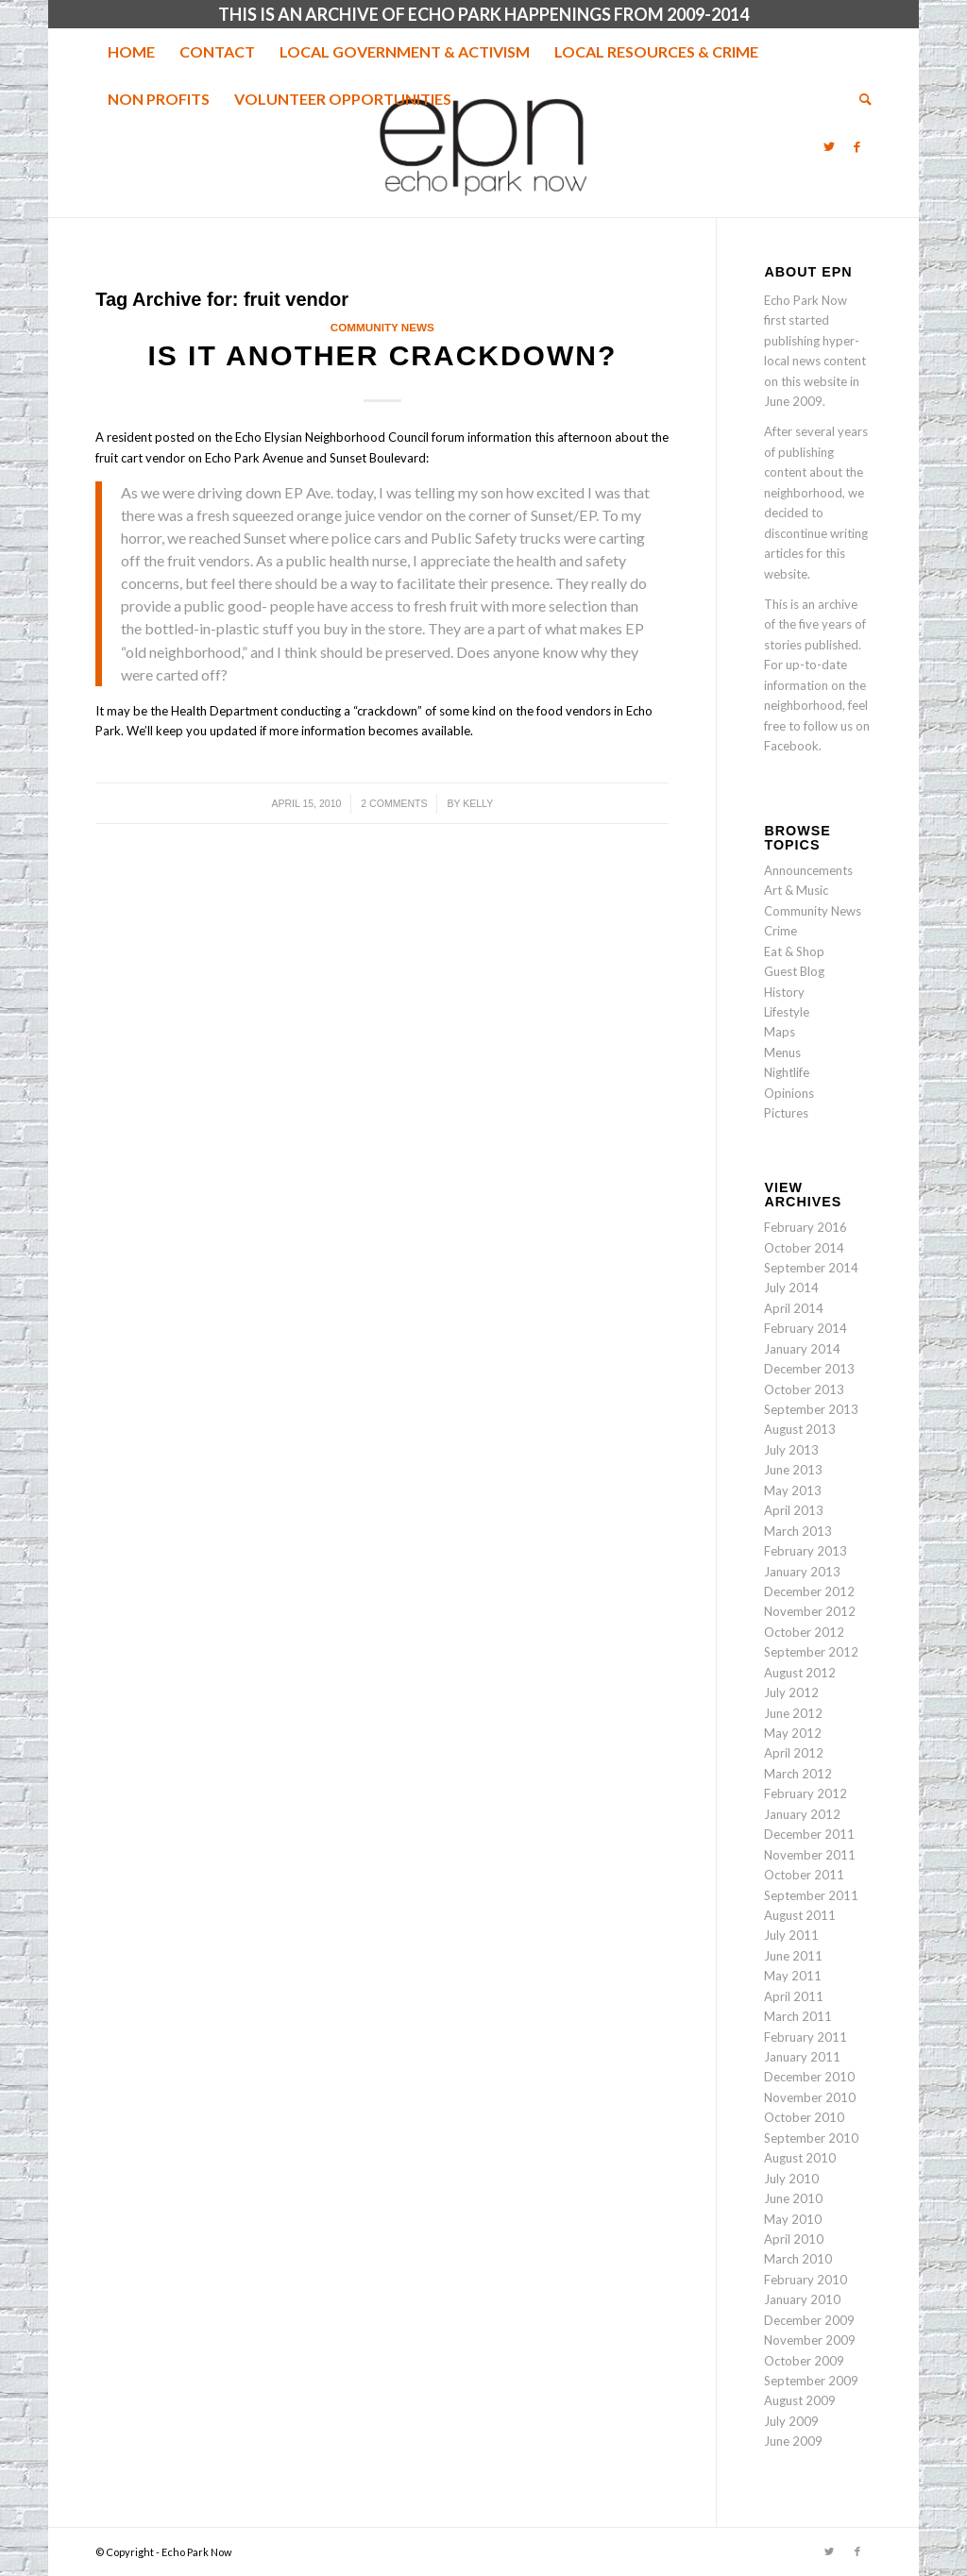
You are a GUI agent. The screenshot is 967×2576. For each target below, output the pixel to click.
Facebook (791, 745)
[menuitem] (131, 52)
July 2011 (791, 1935)
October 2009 (804, 2360)
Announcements (808, 870)
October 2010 (804, 2117)
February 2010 (805, 2279)
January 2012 (802, 1814)
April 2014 (793, 1308)
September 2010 (811, 2138)
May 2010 (793, 2219)
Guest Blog (794, 971)
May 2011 (793, 1975)
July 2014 (791, 1287)
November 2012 (810, 1611)
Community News (382, 327)
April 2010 (793, 2239)
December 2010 (809, 2076)
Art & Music (796, 890)
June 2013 (793, 1469)
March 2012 (798, 1773)
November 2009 (810, 2340)
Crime (780, 930)
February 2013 (805, 1550)
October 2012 (804, 1632)
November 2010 (810, 2097)
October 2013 (804, 1389)
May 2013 (793, 1490)
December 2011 (809, 1834)
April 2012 (793, 1752)
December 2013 (809, 1368)
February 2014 (805, 1328)
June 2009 (793, 2441)
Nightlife (786, 1072)
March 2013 (798, 1531)
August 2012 (800, 1672)
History (784, 992)
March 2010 (798, 2258)
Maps (779, 1031)
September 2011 (811, 1895)
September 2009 (811, 2380)
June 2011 (793, 1955)
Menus (782, 1052)
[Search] (859, 99)
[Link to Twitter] (829, 146)
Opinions (789, 1093)
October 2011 (804, 1874)
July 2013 (791, 1449)
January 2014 (802, 1348)
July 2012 (791, 1692)
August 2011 (800, 1915)
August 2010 (800, 2157)
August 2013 (800, 1429)
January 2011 (802, 2056)
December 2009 (809, 2320)
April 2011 (793, 1996)
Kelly (478, 803)
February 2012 (805, 1793)
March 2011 (798, 2016)
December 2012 (809, 1591)
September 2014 (811, 1267)
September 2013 (811, 1409)
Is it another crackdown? (382, 355)
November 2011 (810, 1854)
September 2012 (811, 1651)
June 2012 (793, 1713)
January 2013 (802, 1571)
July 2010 (791, 2178)
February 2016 (805, 1227)
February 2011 (805, 2037)
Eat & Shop (794, 951)
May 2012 (793, 1733)
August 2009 (800, 2400)
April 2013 (793, 1510)
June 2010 (793, 2198)
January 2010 (802, 2299)
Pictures (786, 1112)
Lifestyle (786, 1011)
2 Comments (394, 803)
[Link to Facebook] (857, 146)
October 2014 (804, 1247)
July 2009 (791, 2421)
